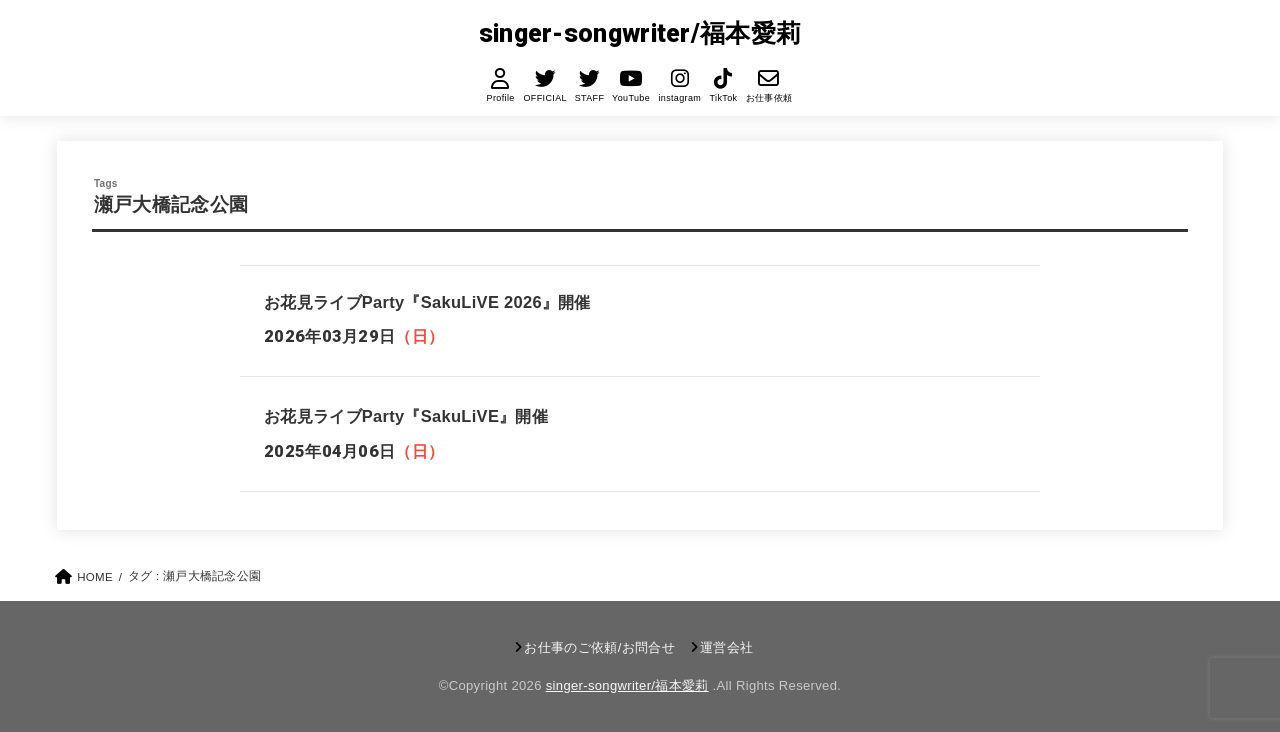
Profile (501, 98)
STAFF (589, 98)
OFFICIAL (544, 98)
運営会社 (726, 647)
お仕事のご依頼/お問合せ (599, 647)
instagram (679, 98)
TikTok (723, 98)
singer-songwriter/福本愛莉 (640, 33)
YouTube (631, 98)
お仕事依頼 (768, 98)
